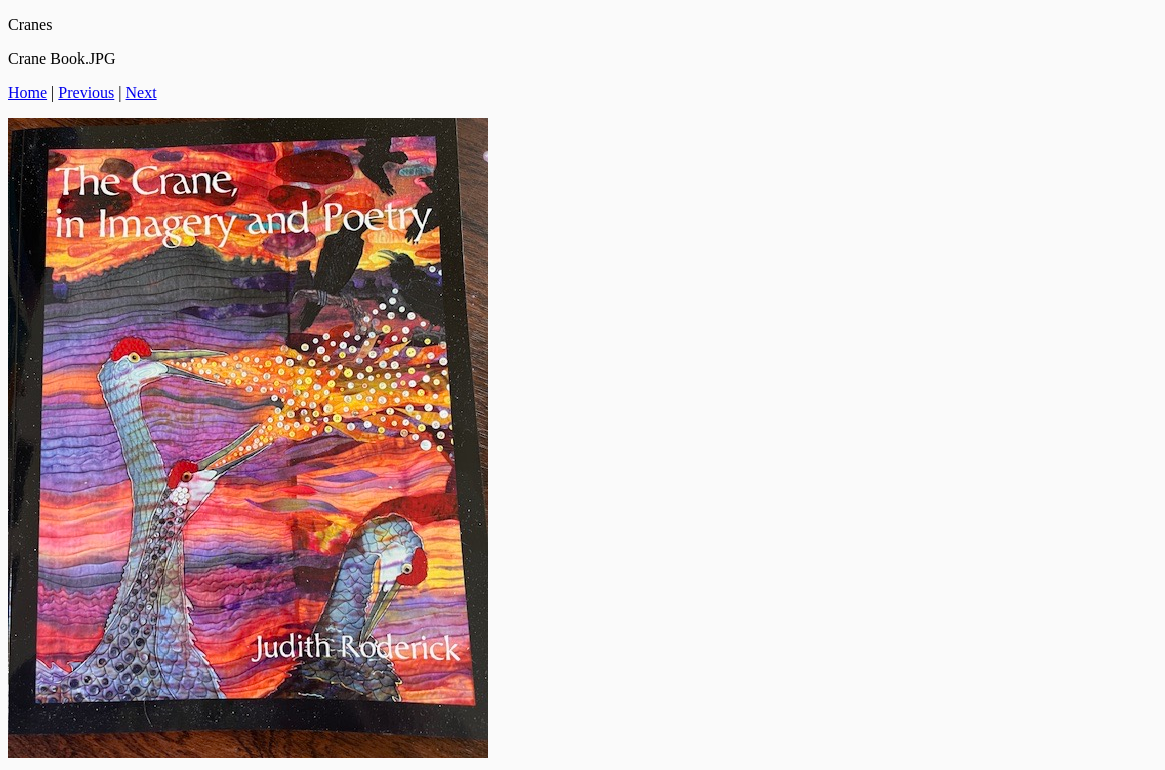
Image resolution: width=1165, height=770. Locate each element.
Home (27, 92)
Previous (86, 92)
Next (141, 92)
